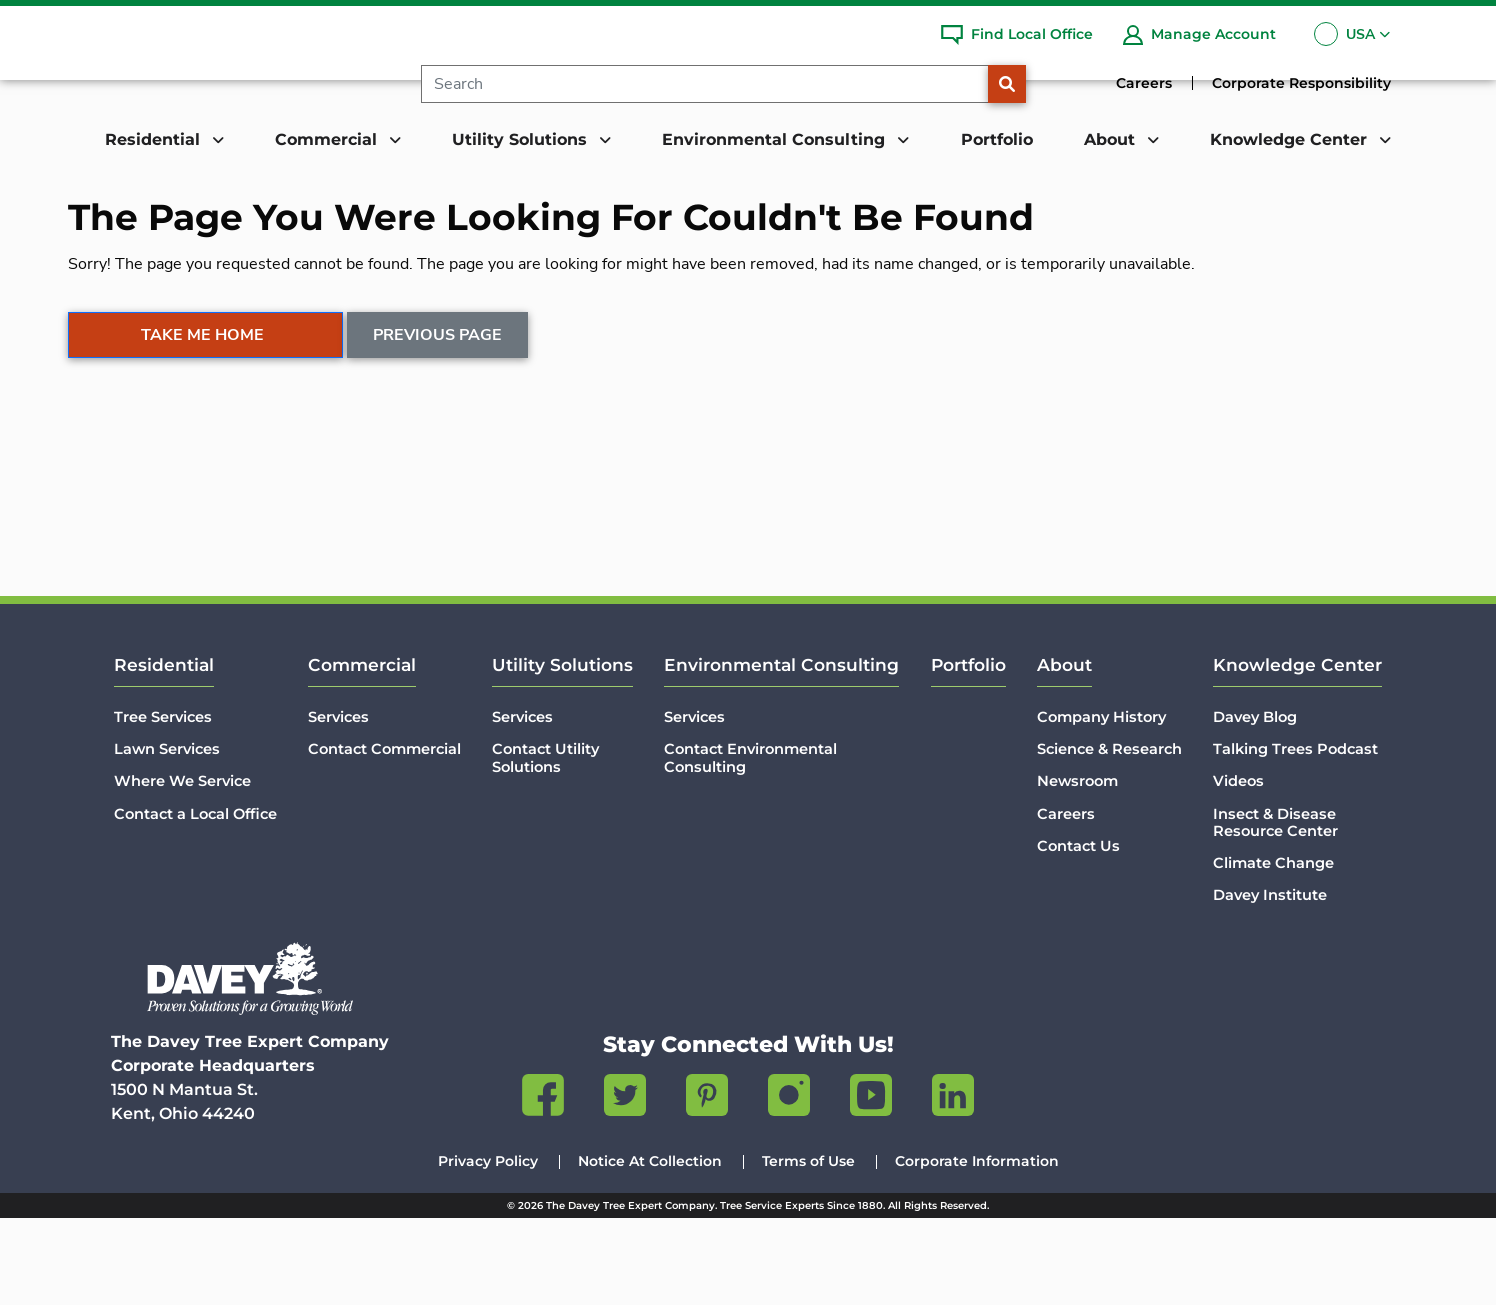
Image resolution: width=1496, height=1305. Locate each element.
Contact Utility (545, 845)
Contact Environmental (750, 845)
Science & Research (1109, 836)
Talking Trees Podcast (1295, 836)
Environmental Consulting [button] (776, 139)
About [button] (1112, 139)
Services (338, 804)
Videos (1238, 868)
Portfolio (997, 139)
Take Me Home (202, 425)
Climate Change (1273, 950)
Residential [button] (155, 139)
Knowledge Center (1297, 751)
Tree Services (163, 804)
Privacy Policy (488, 1248)
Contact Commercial (384, 836)
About (1064, 751)
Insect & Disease (1275, 910)
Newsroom (1077, 868)
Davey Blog (1255, 804)
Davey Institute (1270, 982)
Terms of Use (808, 1248)
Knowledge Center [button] (1291, 139)
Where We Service (182, 868)
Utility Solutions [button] (522, 139)
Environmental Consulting (781, 751)
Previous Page (438, 425)
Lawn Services (167, 836)
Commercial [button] (328, 139)
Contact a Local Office (195, 901)
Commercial (362, 751)
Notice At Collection (650, 1248)
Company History (1101, 804)
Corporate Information (977, 1248)
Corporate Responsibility (1301, 83)
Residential (164, 751)
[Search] (721, 84)
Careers (1144, 83)
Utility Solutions (562, 751)
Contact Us (1078, 933)
